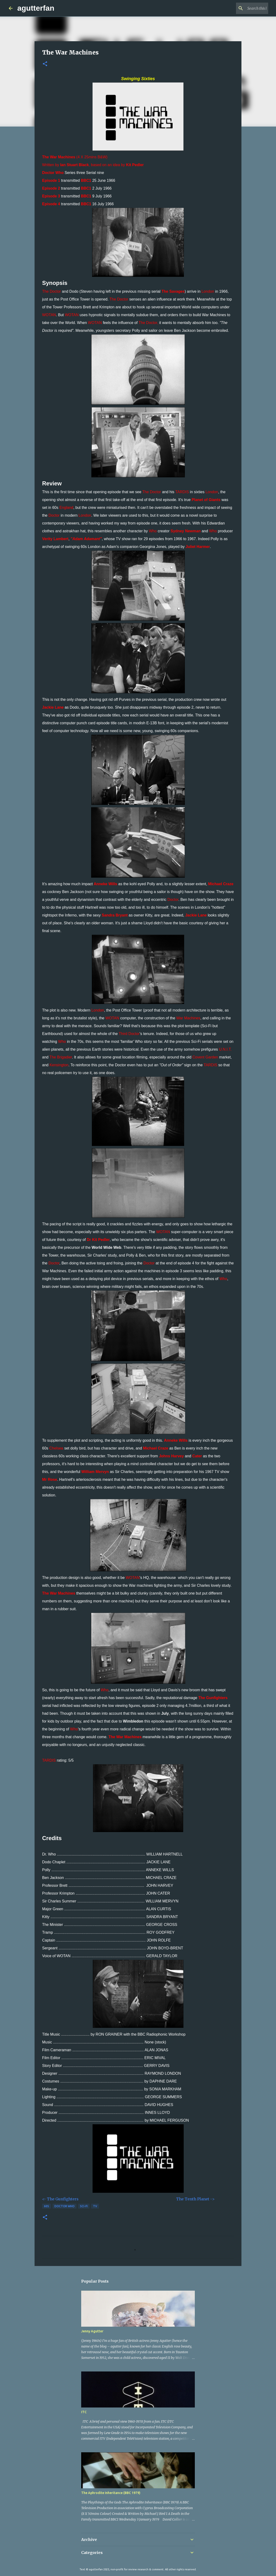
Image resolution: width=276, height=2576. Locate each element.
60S (46, 2206)
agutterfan (35, 8)
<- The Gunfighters (60, 2199)
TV (95, 2206)
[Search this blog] (243, 8)
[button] (45, 64)
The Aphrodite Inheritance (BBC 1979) (110, 2493)
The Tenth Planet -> (195, 2199)
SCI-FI (84, 2206)
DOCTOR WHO (64, 2206)
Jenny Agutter (92, 2331)
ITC (84, 2412)
